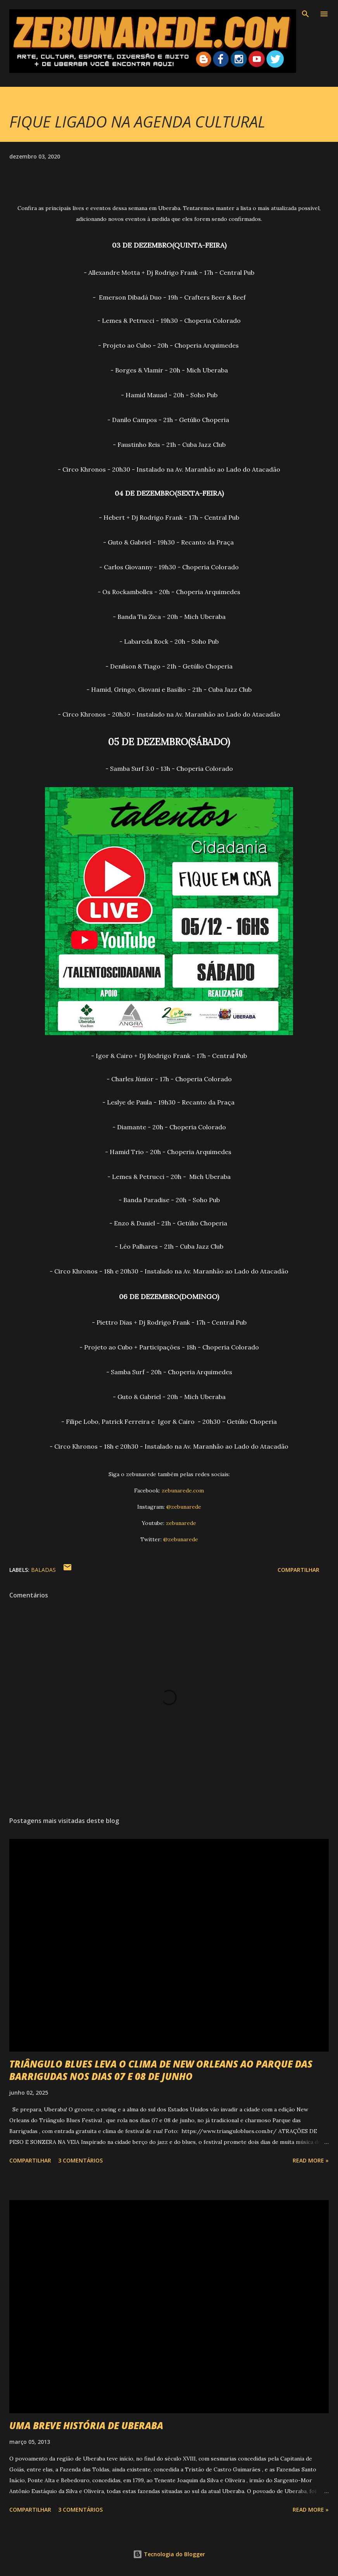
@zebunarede (183, 1506)
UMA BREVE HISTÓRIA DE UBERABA (86, 2425)
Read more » (311, 2160)
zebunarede (181, 1523)
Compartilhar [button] (298, 1569)
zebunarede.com (183, 1490)
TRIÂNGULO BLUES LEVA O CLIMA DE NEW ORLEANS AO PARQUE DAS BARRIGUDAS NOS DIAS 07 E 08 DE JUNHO (160, 2070)
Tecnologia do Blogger (169, 2554)
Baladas (43, 1569)
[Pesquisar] (305, 14)
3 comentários (80, 2160)
